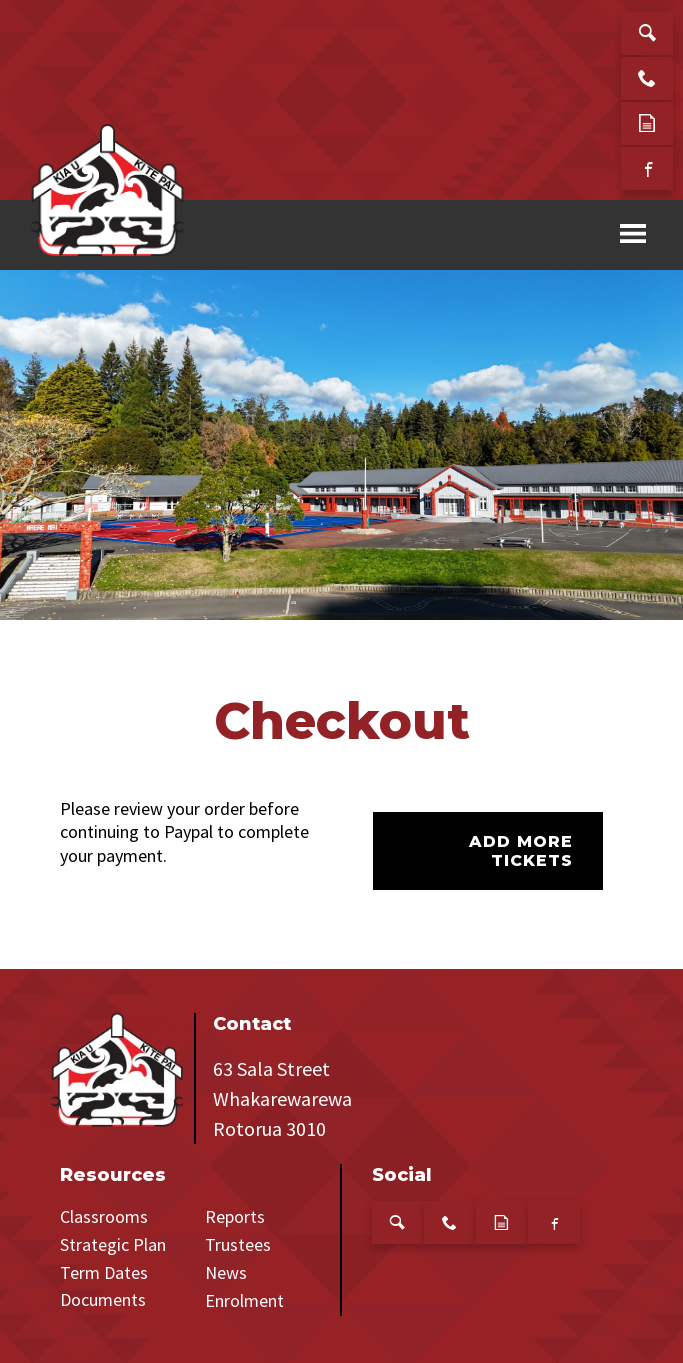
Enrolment (244, 1300)
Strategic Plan (113, 1244)
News (226, 1272)
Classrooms (104, 1216)
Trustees (238, 1244)
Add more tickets (521, 851)
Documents (103, 1299)
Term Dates (104, 1272)
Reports (235, 1216)
